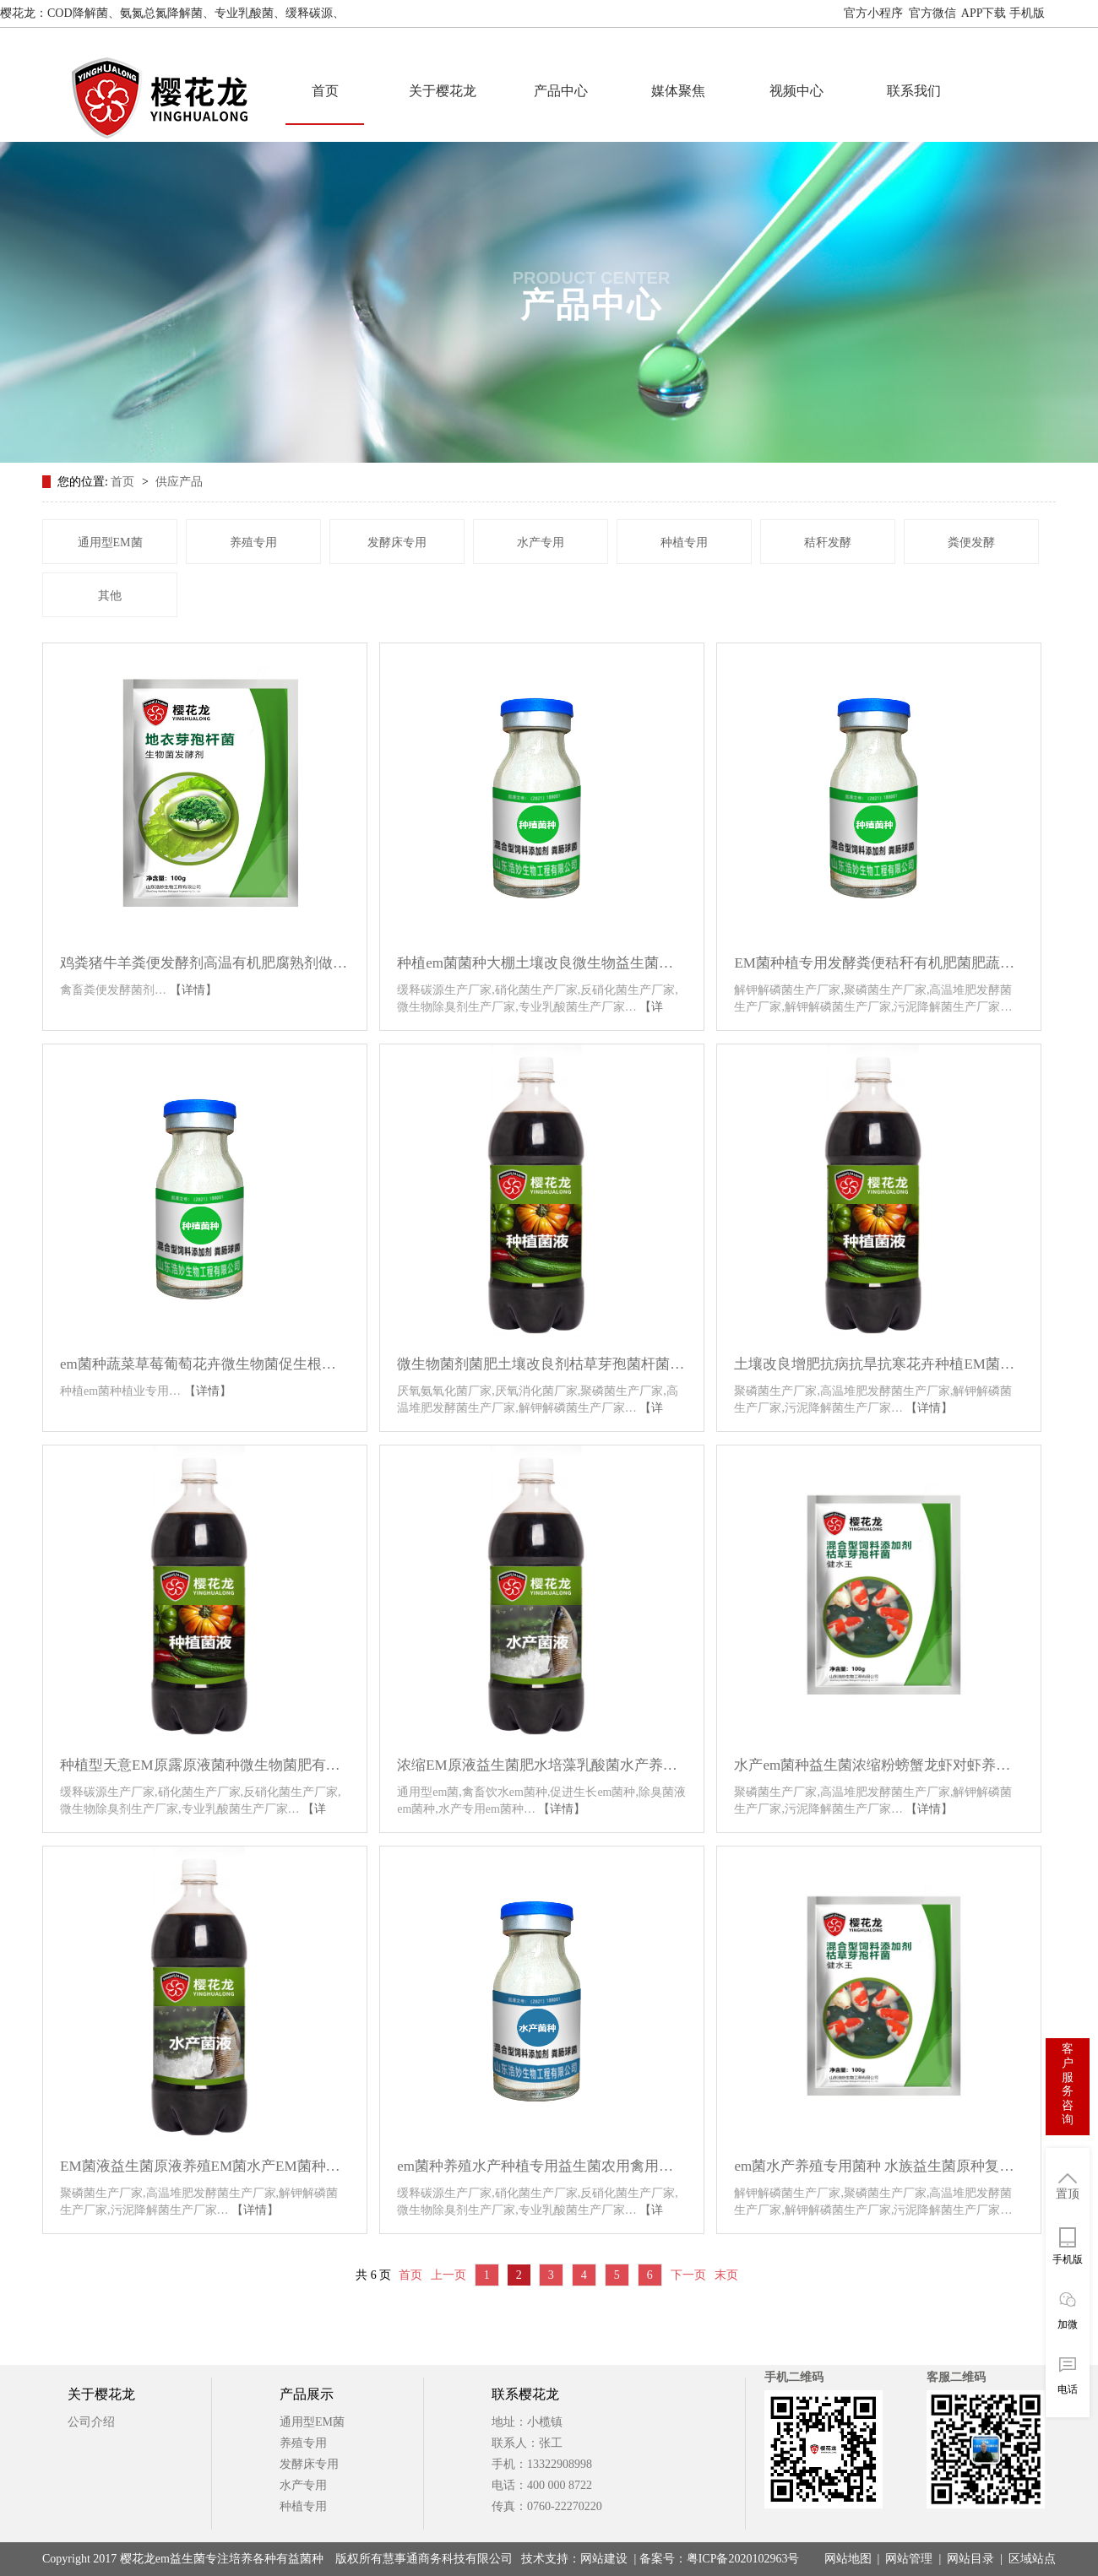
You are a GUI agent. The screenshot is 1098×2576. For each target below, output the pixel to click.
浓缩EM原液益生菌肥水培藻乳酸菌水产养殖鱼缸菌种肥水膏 (542, 1770)
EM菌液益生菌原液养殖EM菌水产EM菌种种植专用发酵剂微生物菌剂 (205, 2171)
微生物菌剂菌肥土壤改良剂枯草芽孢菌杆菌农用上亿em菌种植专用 (542, 1369)
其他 (110, 595)
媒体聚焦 (678, 91)
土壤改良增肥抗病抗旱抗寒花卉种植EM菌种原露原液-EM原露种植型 (879, 1369)
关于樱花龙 (442, 91)
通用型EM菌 (110, 542)
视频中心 (796, 91)
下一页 (688, 2275)
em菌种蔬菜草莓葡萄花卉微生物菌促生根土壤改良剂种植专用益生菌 (205, 1369)
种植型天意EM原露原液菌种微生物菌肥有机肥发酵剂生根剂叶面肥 (205, 1770)
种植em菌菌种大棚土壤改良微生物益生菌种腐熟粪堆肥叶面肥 (542, 968)
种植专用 (684, 542)
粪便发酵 (971, 542)
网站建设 (604, 2558)
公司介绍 (91, 2422)
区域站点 (1032, 2558)
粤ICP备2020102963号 (743, 2558)
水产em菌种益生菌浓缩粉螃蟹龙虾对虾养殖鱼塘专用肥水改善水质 (879, 1770)
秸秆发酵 (827, 542)
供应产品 (179, 481)
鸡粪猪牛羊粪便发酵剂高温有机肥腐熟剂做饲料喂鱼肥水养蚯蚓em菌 (205, 968)
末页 (726, 2275)
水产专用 (540, 542)
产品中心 (561, 91)
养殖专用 (253, 542)
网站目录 (970, 2558)
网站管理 (908, 2558)
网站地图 (1074, 13)
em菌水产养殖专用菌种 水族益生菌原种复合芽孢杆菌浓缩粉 (879, 2171)
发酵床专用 (397, 542)
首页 (325, 91)
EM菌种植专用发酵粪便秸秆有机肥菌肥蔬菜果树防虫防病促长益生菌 (879, 968)
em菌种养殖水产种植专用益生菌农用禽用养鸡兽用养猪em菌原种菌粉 (542, 2171)
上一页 (448, 2275)
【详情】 (193, 990)
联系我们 (914, 91)
